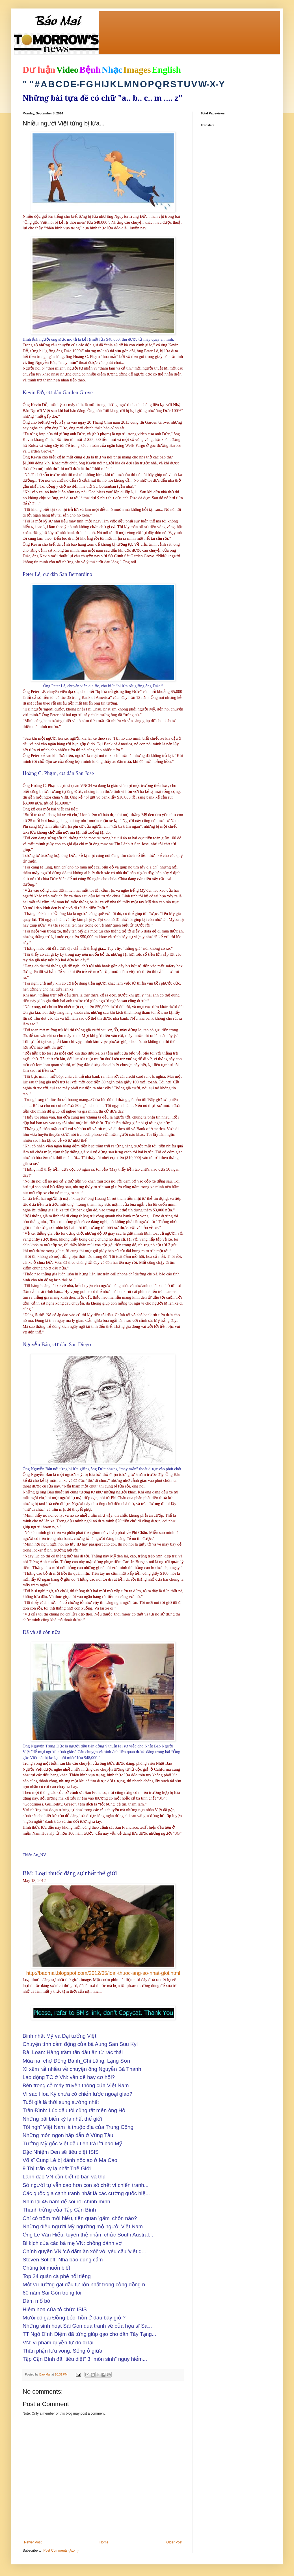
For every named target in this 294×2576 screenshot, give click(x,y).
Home (104, 2542)
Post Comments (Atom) (61, 2550)
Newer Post (33, 2542)
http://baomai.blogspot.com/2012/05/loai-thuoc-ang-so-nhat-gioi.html (103, 1973)
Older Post (174, 2542)
